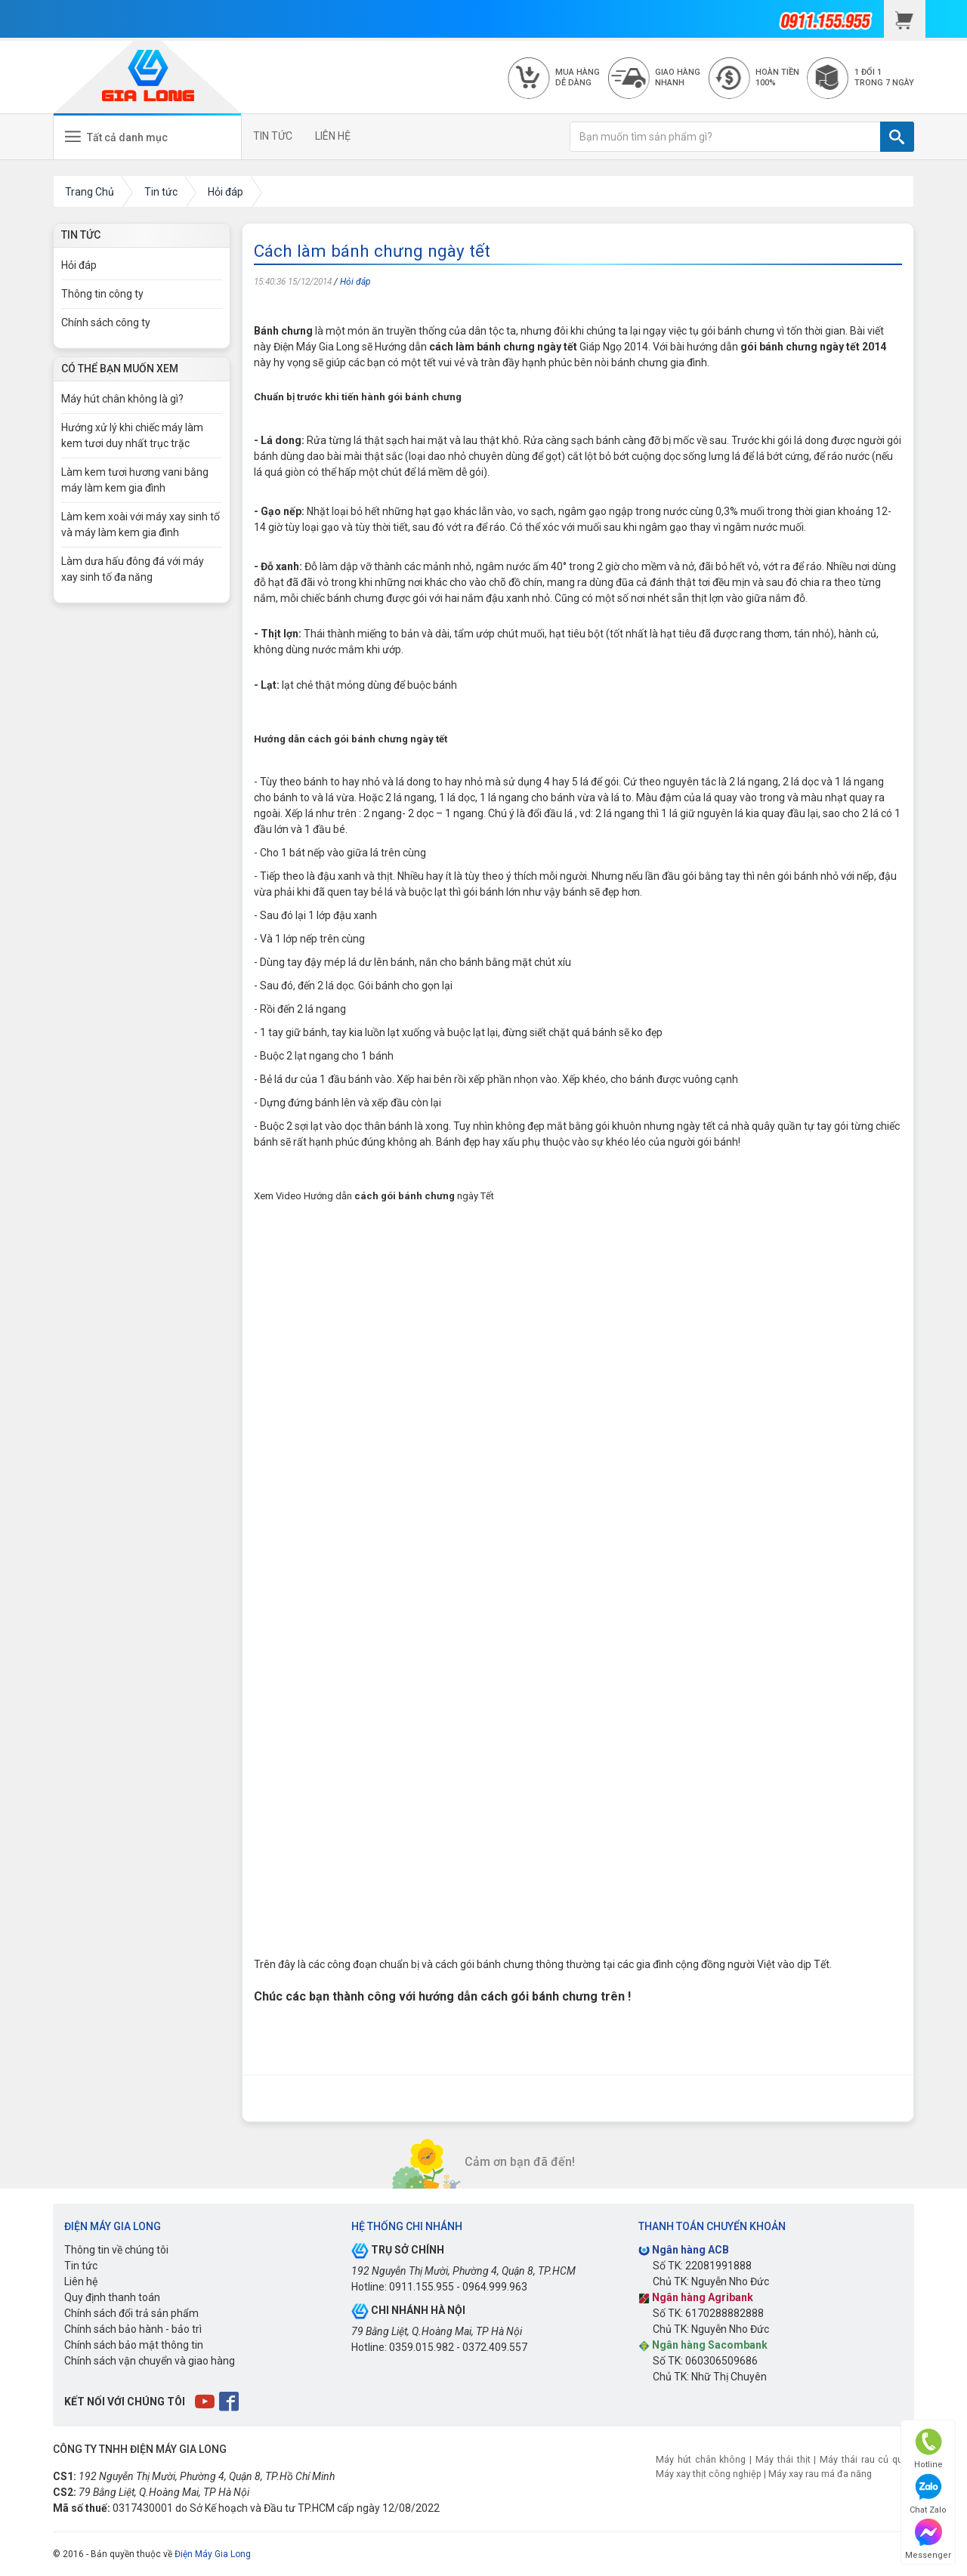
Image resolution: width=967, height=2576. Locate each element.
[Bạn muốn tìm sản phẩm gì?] (725, 137)
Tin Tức (80, 235)
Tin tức (80, 2266)
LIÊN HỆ (333, 136)
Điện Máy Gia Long (213, 2554)
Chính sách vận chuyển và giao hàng (149, 2361)
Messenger (928, 2539)
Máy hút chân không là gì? (122, 399)
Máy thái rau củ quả (864, 2459)
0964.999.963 (494, 2287)
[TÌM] (897, 137)
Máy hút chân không (701, 2459)
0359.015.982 (421, 2347)
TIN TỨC (272, 136)
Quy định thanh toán (112, 2297)
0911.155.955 (421, 2287)
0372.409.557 (494, 2347)
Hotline (928, 2449)
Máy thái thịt (783, 2459)
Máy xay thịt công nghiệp (709, 2473)
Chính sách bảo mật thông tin (133, 2345)
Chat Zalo (928, 2494)
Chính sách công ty (105, 322)
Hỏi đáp (355, 281)
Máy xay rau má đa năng (820, 2473)
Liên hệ (80, 2281)
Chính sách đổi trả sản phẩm (131, 2313)
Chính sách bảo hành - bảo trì (133, 2329)
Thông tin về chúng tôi (116, 2250)
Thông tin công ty (102, 294)
